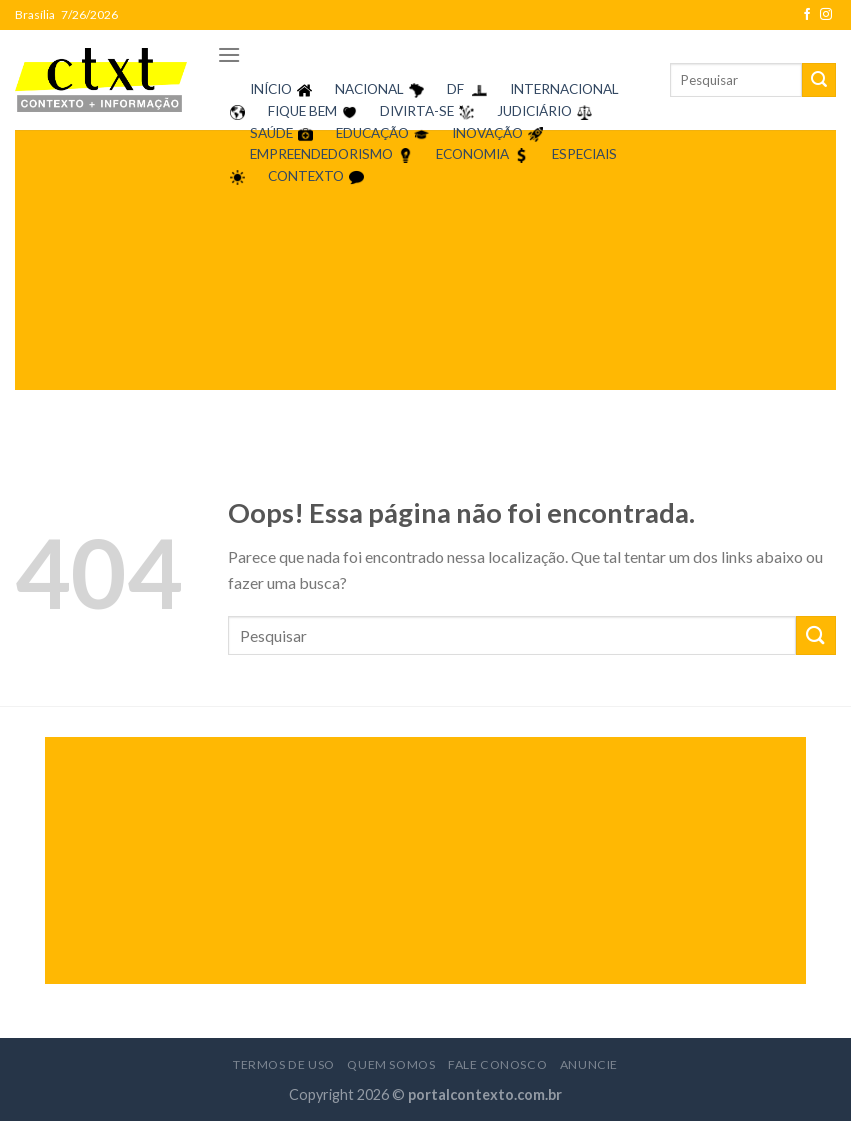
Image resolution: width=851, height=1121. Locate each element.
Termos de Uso (284, 1064)
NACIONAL (369, 89)
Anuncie (589, 1064)
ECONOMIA (472, 154)
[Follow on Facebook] (807, 15)
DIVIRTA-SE (417, 111)
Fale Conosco (497, 1064)
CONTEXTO (306, 176)
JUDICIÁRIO (534, 111)
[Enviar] (819, 80)
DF (455, 89)
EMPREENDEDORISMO (321, 154)
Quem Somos (391, 1064)
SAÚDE (271, 133)
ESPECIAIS (584, 154)
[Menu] (229, 54)
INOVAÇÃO (487, 133)
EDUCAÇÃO (372, 133)
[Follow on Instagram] (826, 15)
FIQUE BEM (302, 111)
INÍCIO (271, 89)
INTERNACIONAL (564, 89)
